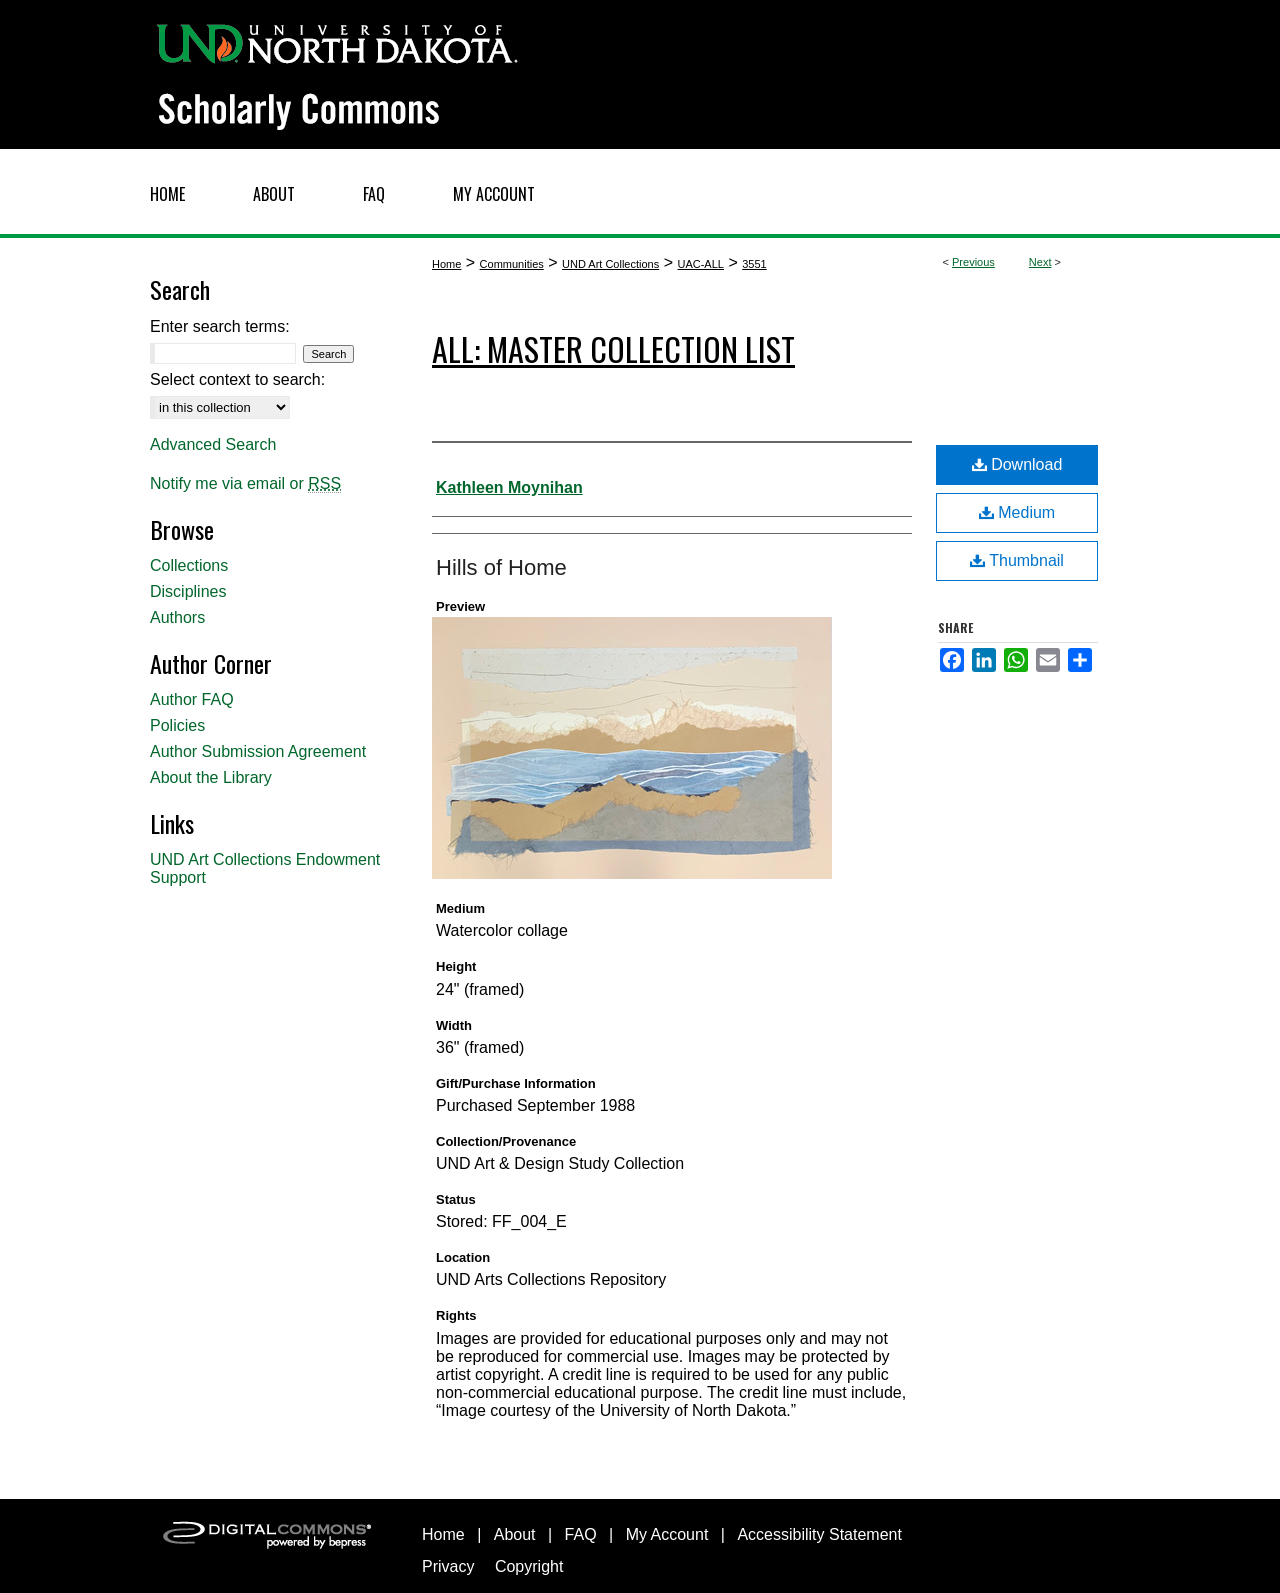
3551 (754, 264)
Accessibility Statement (819, 1534)
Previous (973, 262)
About (515, 1534)
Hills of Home (501, 567)
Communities (512, 264)
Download (1017, 464)
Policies (177, 725)
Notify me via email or (245, 484)
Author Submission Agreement (258, 751)
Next (1040, 262)
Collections (189, 565)
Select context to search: (237, 379)
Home (446, 264)
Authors (177, 617)
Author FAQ (192, 699)
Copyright (529, 1566)
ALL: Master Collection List (613, 348)
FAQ (581, 1534)
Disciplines (188, 591)
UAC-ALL (700, 264)
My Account (667, 1534)
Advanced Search (213, 444)
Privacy (448, 1566)
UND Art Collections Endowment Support (265, 868)
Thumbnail (1017, 560)
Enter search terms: (220, 326)
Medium (1017, 512)
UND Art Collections (610, 264)
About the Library (211, 777)
